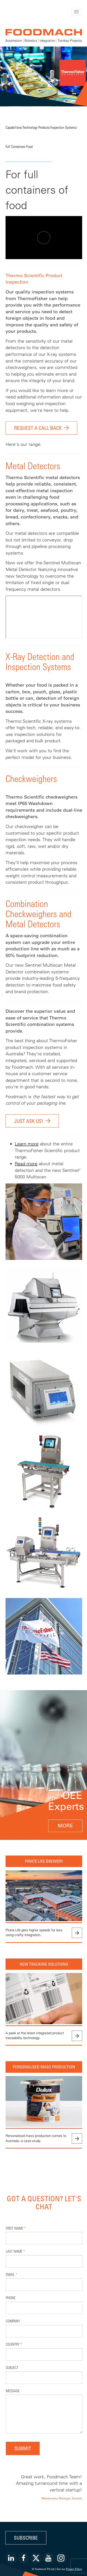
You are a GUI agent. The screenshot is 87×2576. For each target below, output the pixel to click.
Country (14, 2344)
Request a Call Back (38, 428)
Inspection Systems (63, 127)
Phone (10, 2297)
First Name (16, 2228)
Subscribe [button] (26, 2538)
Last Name (15, 2251)
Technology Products (36, 127)
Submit (22, 2448)
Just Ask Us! (28, 1121)
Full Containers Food (19, 146)
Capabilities (13, 127)
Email (11, 2274)
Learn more (27, 1144)
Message (13, 2391)
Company (13, 2321)
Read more (26, 1163)
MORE (65, 1826)
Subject (12, 2367)
